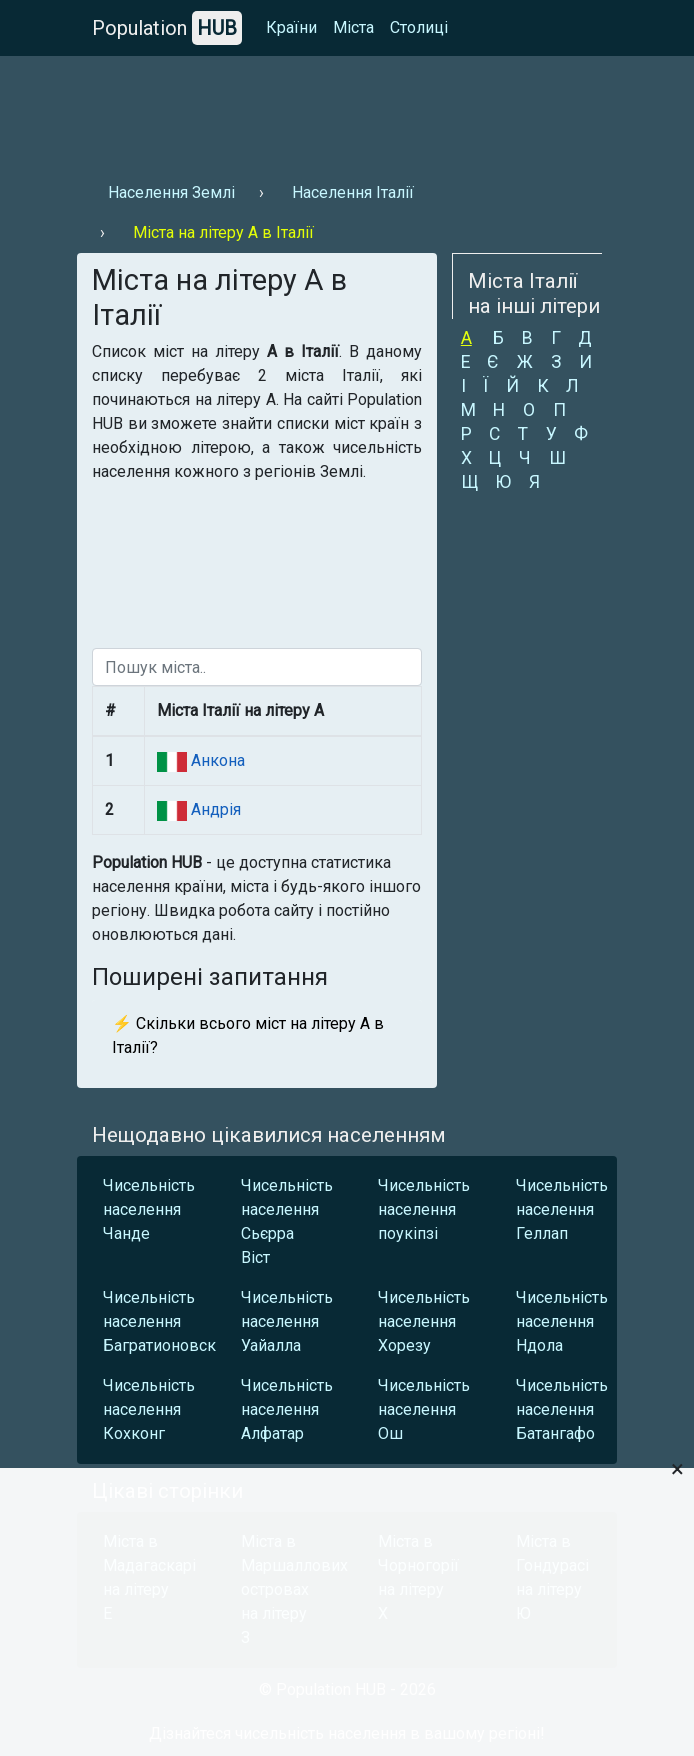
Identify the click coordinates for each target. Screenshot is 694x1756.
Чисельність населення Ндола (562, 1321)
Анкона (216, 760)
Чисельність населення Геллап (562, 1209)
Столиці (419, 27)
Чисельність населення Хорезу (424, 1321)
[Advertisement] (347, 111)
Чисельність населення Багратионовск (149, 1321)
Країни (291, 27)
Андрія (214, 809)
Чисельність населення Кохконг (149, 1409)
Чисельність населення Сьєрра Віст (287, 1221)
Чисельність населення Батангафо (562, 1409)
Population (167, 28)
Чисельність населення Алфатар (287, 1409)
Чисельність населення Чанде (149, 1209)
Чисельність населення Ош (424, 1409)
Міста (353, 27)
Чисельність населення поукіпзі (424, 1209)
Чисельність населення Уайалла (287, 1321)
